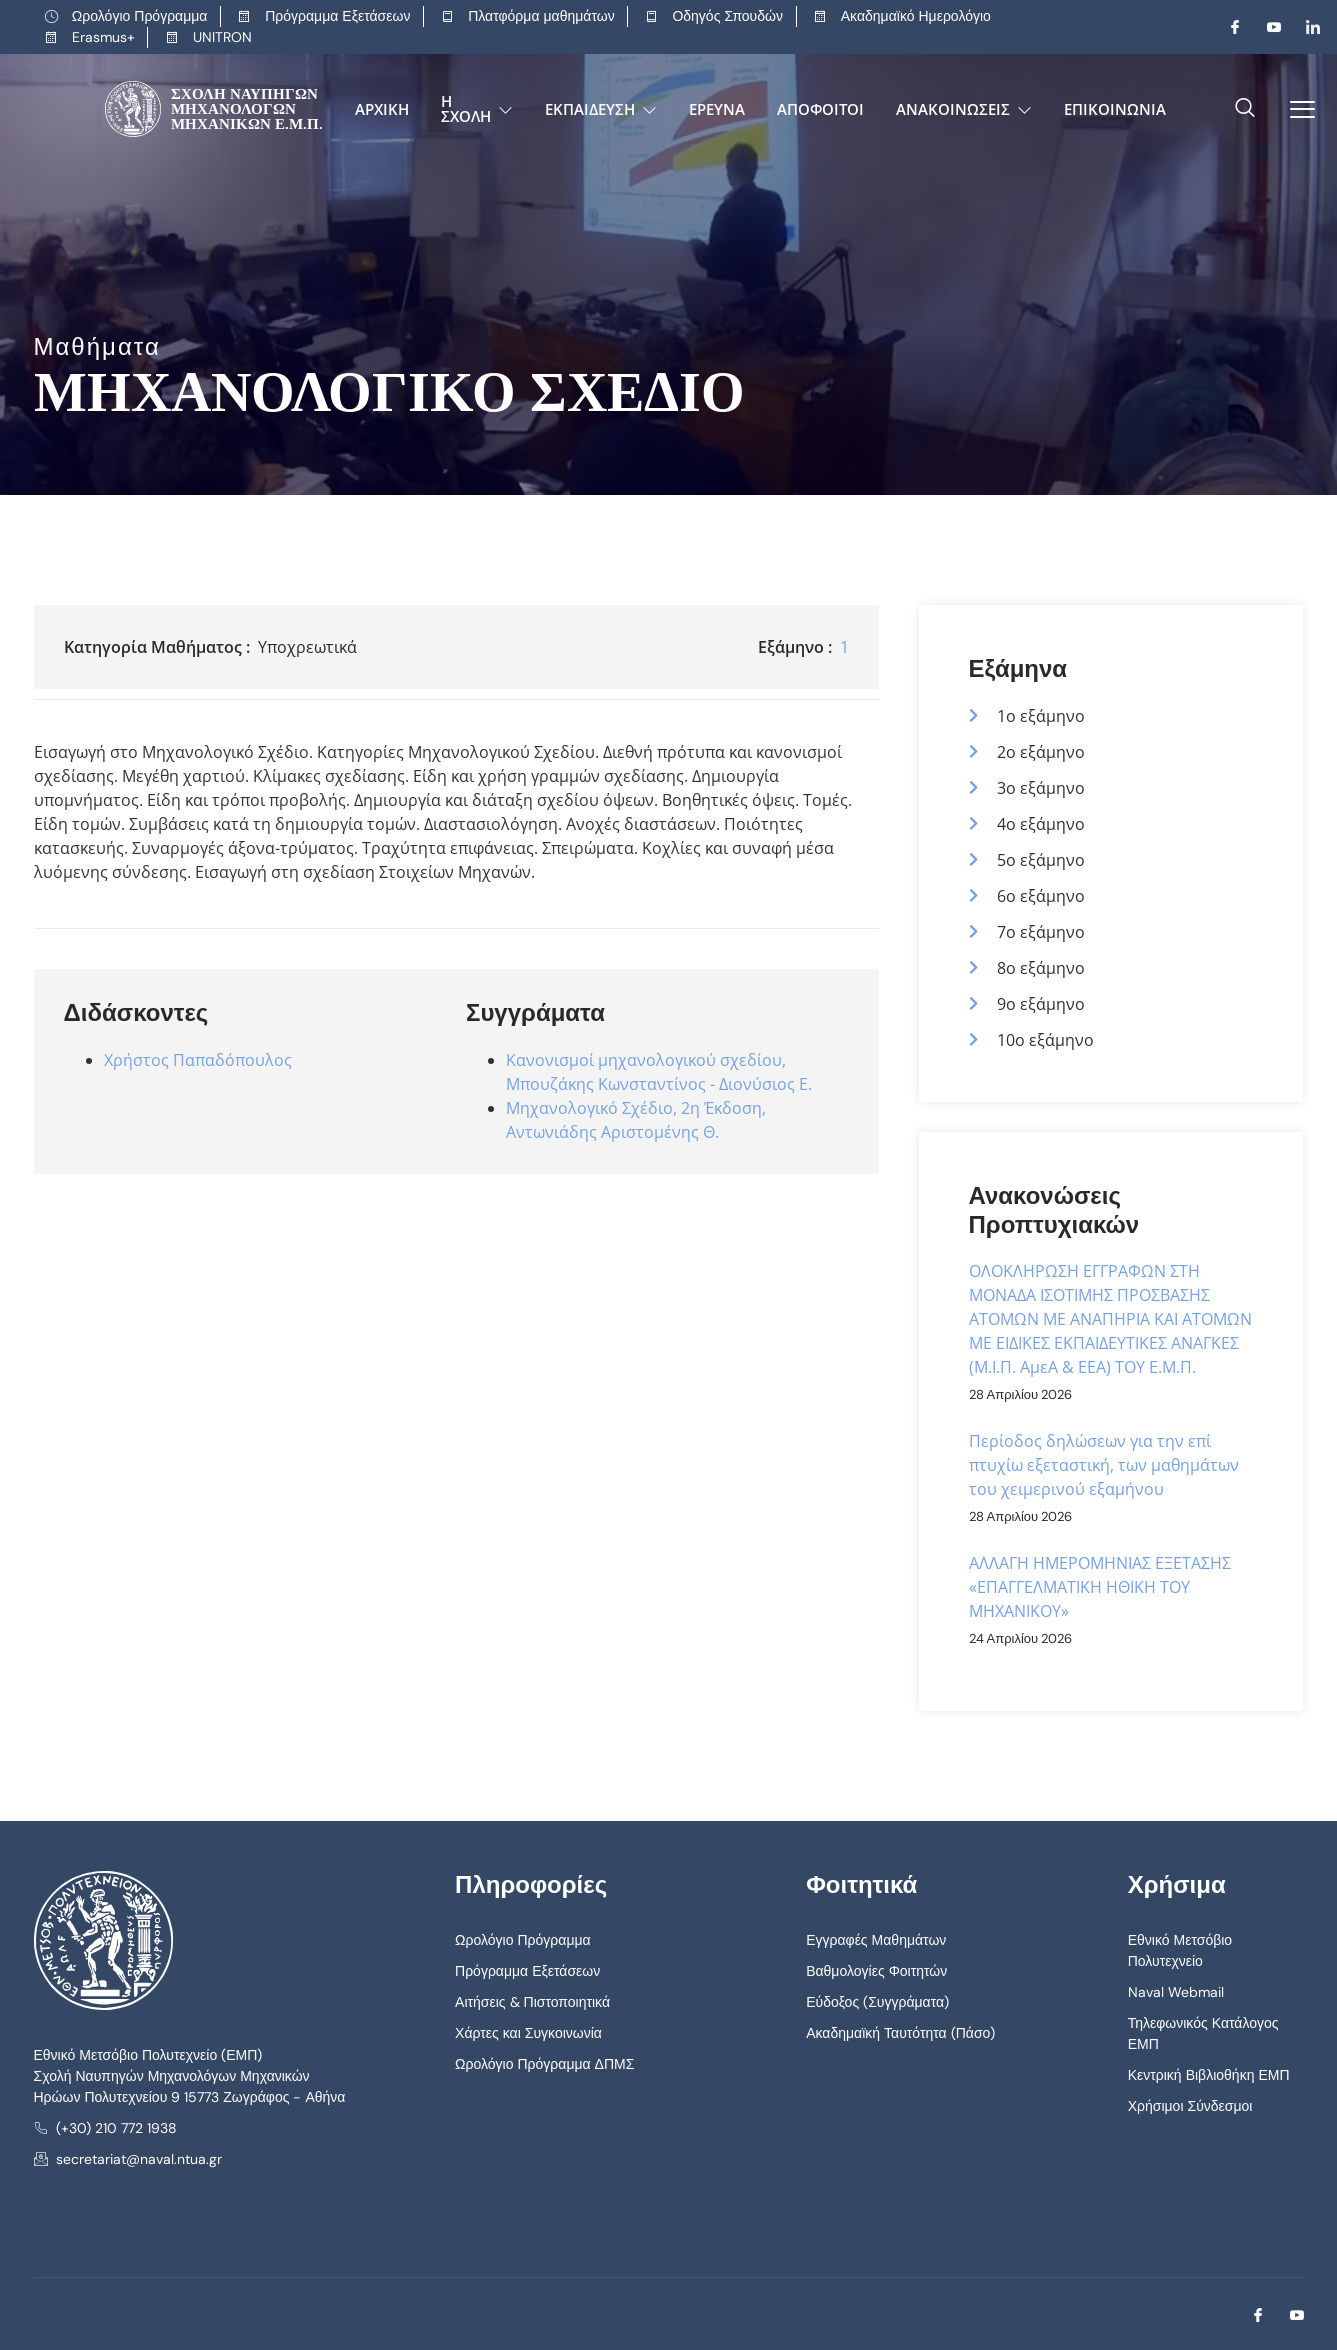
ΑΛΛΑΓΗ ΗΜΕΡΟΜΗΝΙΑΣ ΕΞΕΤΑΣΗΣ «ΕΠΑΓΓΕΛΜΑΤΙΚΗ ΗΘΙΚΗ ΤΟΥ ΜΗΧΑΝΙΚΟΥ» (1100, 1587)
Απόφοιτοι (820, 109)
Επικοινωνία (1115, 109)
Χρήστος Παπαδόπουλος (198, 1060)
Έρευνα (717, 109)
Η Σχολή (477, 108)
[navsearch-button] (1245, 109)
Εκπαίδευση (601, 109)
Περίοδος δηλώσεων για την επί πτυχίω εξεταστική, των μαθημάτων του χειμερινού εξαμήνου (1104, 1465)
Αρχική (382, 109)
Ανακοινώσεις (964, 109)
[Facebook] (1227, 27)
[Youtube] (1266, 27)
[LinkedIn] (1305, 27)
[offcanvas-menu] (1295, 109)
